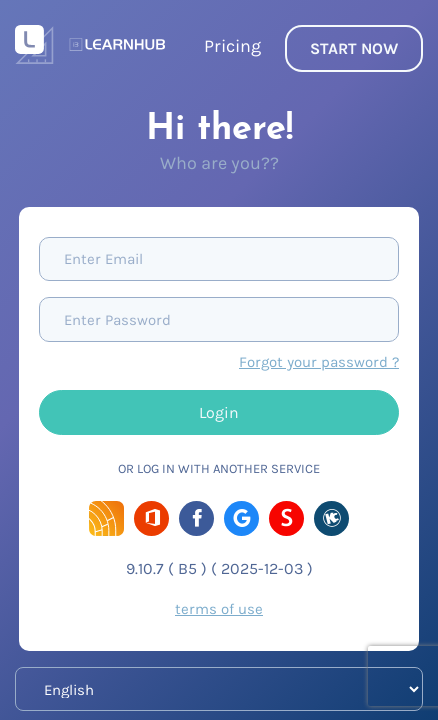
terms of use (219, 609)
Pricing (232, 46)
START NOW (354, 48)
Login (219, 412)
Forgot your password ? (319, 362)
